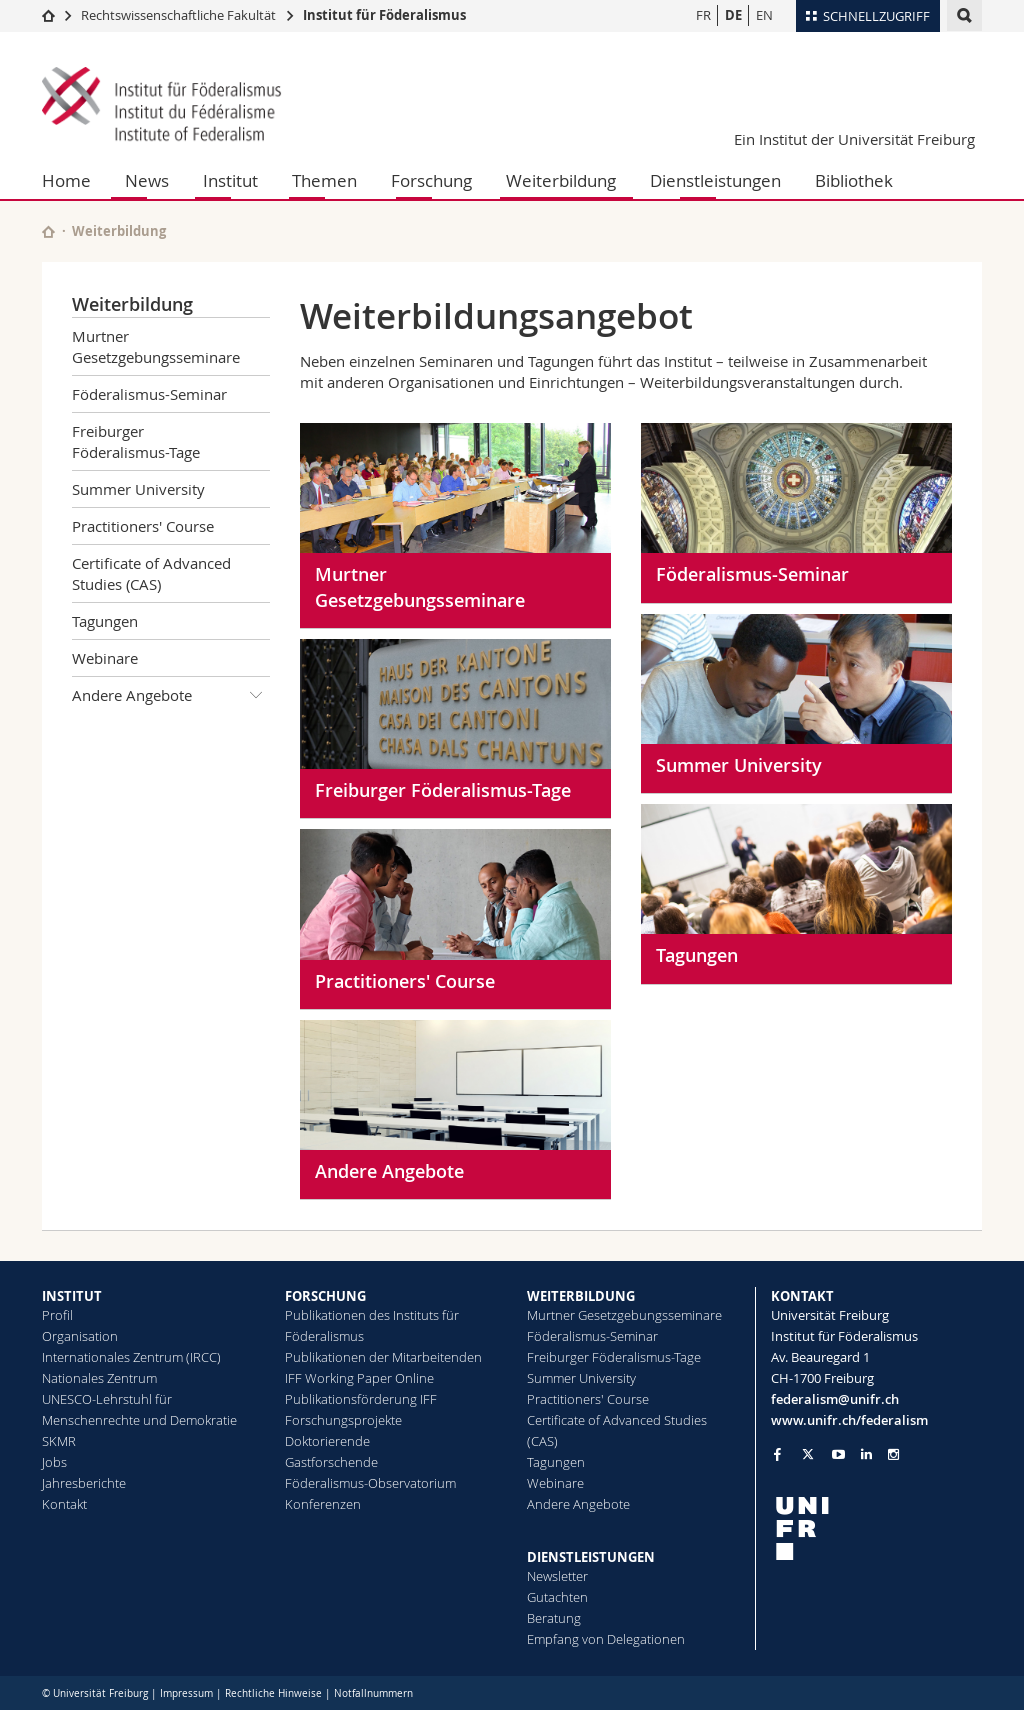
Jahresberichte (84, 1483)
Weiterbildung (561, 180)
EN (764, 15)
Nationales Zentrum (99, 1378)
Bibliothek (854, 180)
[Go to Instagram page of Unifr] (893, 1454)
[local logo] (877, 1528)
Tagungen (105, 621)
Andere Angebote (171, 695)
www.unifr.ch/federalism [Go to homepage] (849, 1420)
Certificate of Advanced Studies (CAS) (151, 573)
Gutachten (557, 1597)
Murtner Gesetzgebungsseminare (156, 346)
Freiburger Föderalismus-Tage (136, 441)
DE (733, 15)
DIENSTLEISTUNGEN (591, 1557)
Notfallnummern (373, 1693)
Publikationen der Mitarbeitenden (383, 1357)
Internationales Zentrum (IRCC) (131, 1357)
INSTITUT (72, 1296)
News (147, 180)
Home (66, 180)
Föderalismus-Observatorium (370, 1483)
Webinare (105, 658)
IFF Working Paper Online (359, 1378)
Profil (57, 1315)
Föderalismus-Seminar (149, 394)
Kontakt (64, 1504)
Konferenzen (323, 1504)
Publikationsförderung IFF (361, 1399)
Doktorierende (327, 1441)
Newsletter (557, 1576)
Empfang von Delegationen (606, 1639)
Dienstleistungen (715, 180)
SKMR (59, 1441)
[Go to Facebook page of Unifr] (777, 1454)
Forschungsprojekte (343, 1420)
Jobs (54, 1462)
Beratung (554, 1618)
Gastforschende (331, 1462)
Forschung (431, 180)
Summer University (138, 489)
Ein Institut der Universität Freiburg (854, 139)
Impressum (186, 1693)
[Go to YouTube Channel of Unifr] (838, 1454)
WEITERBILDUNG (581, 1296)
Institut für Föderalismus (384, 15)
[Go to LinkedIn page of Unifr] (866, 1454)
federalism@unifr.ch (835, 1399)
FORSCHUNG (325, 1296)
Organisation (80, 1336)
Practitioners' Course (143, 526)
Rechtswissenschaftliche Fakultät (180, 15)
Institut (230, 180)
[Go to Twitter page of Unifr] (808, 1454)
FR (703, 15)
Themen (324, 180)
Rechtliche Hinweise (273, 1693)
